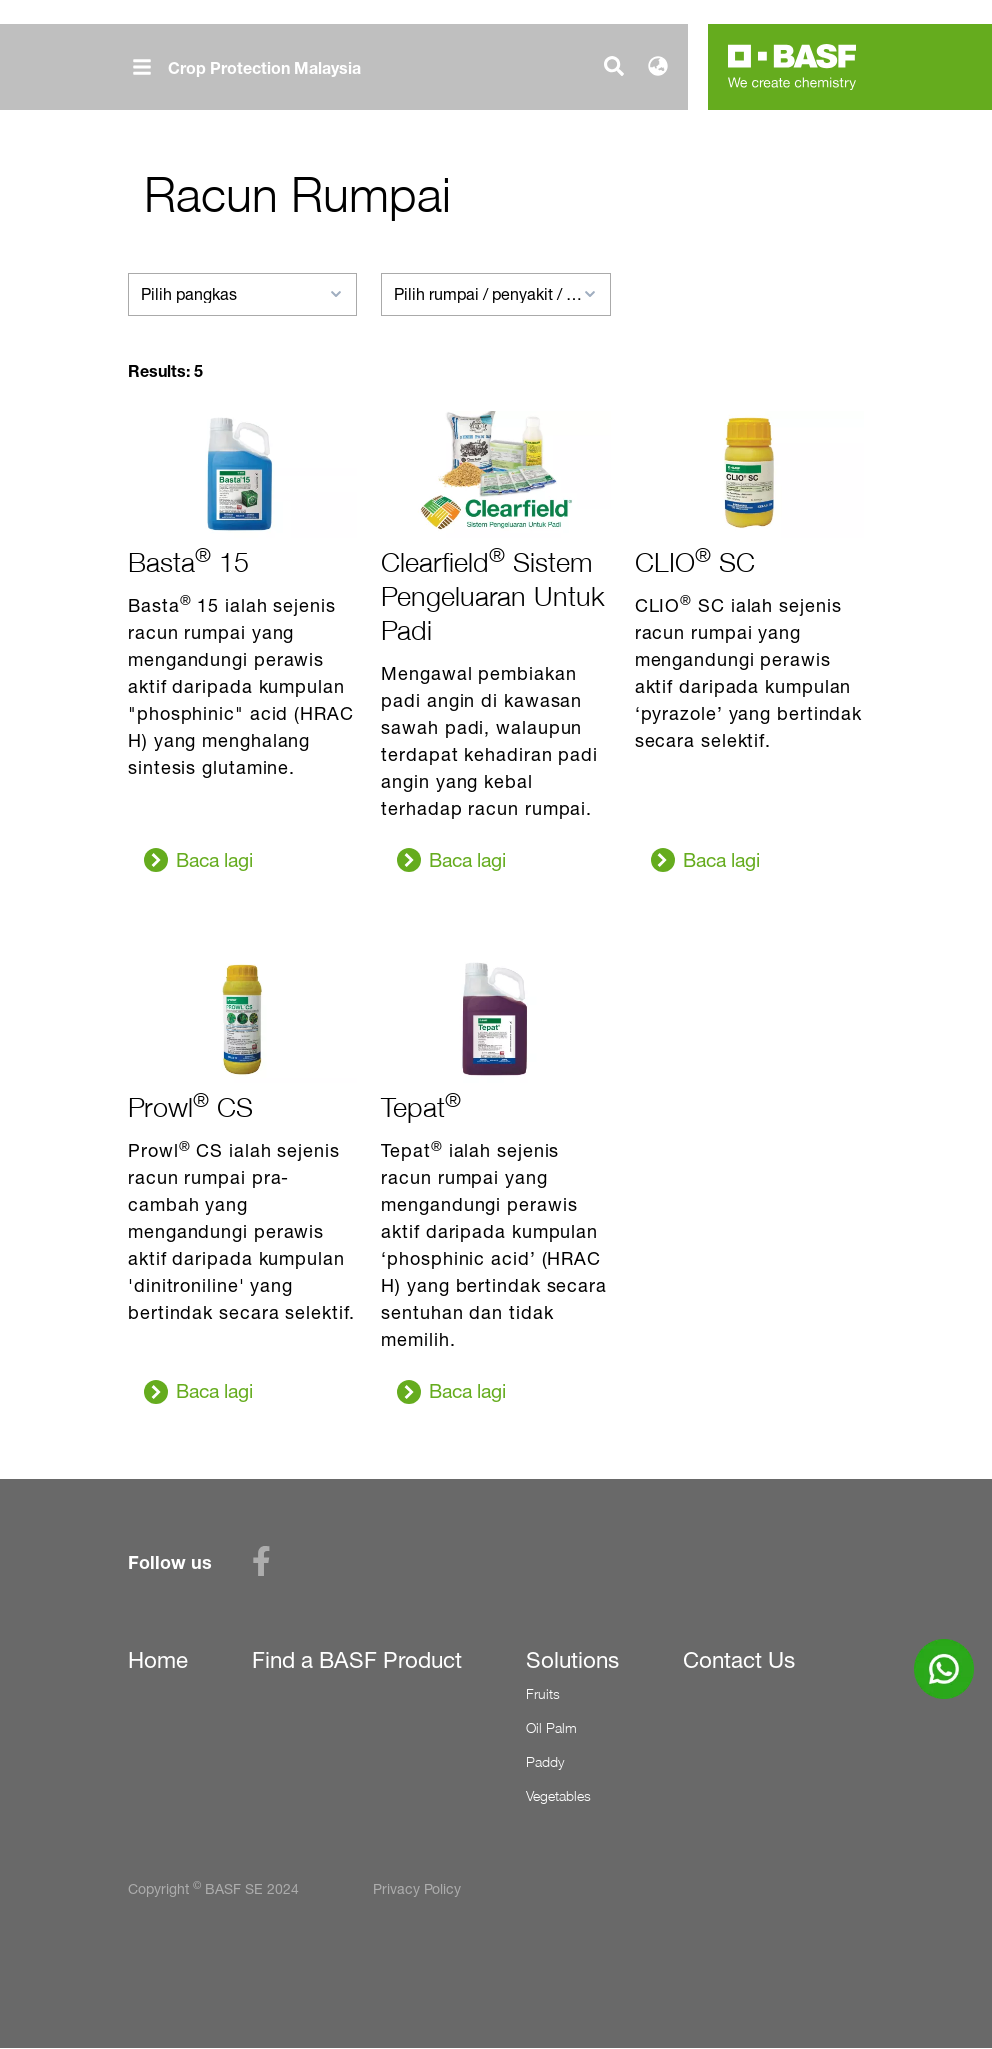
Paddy (545, 1761)
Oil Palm (551, 1727)
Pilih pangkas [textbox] (189, 294)
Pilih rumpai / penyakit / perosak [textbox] (495, 294)
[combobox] (242, 294)
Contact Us (739, 1660)
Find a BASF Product (357, 1660)
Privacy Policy (417, 1888)
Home (158, 1660)
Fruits (543, 1693)
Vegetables (558, 1795)
